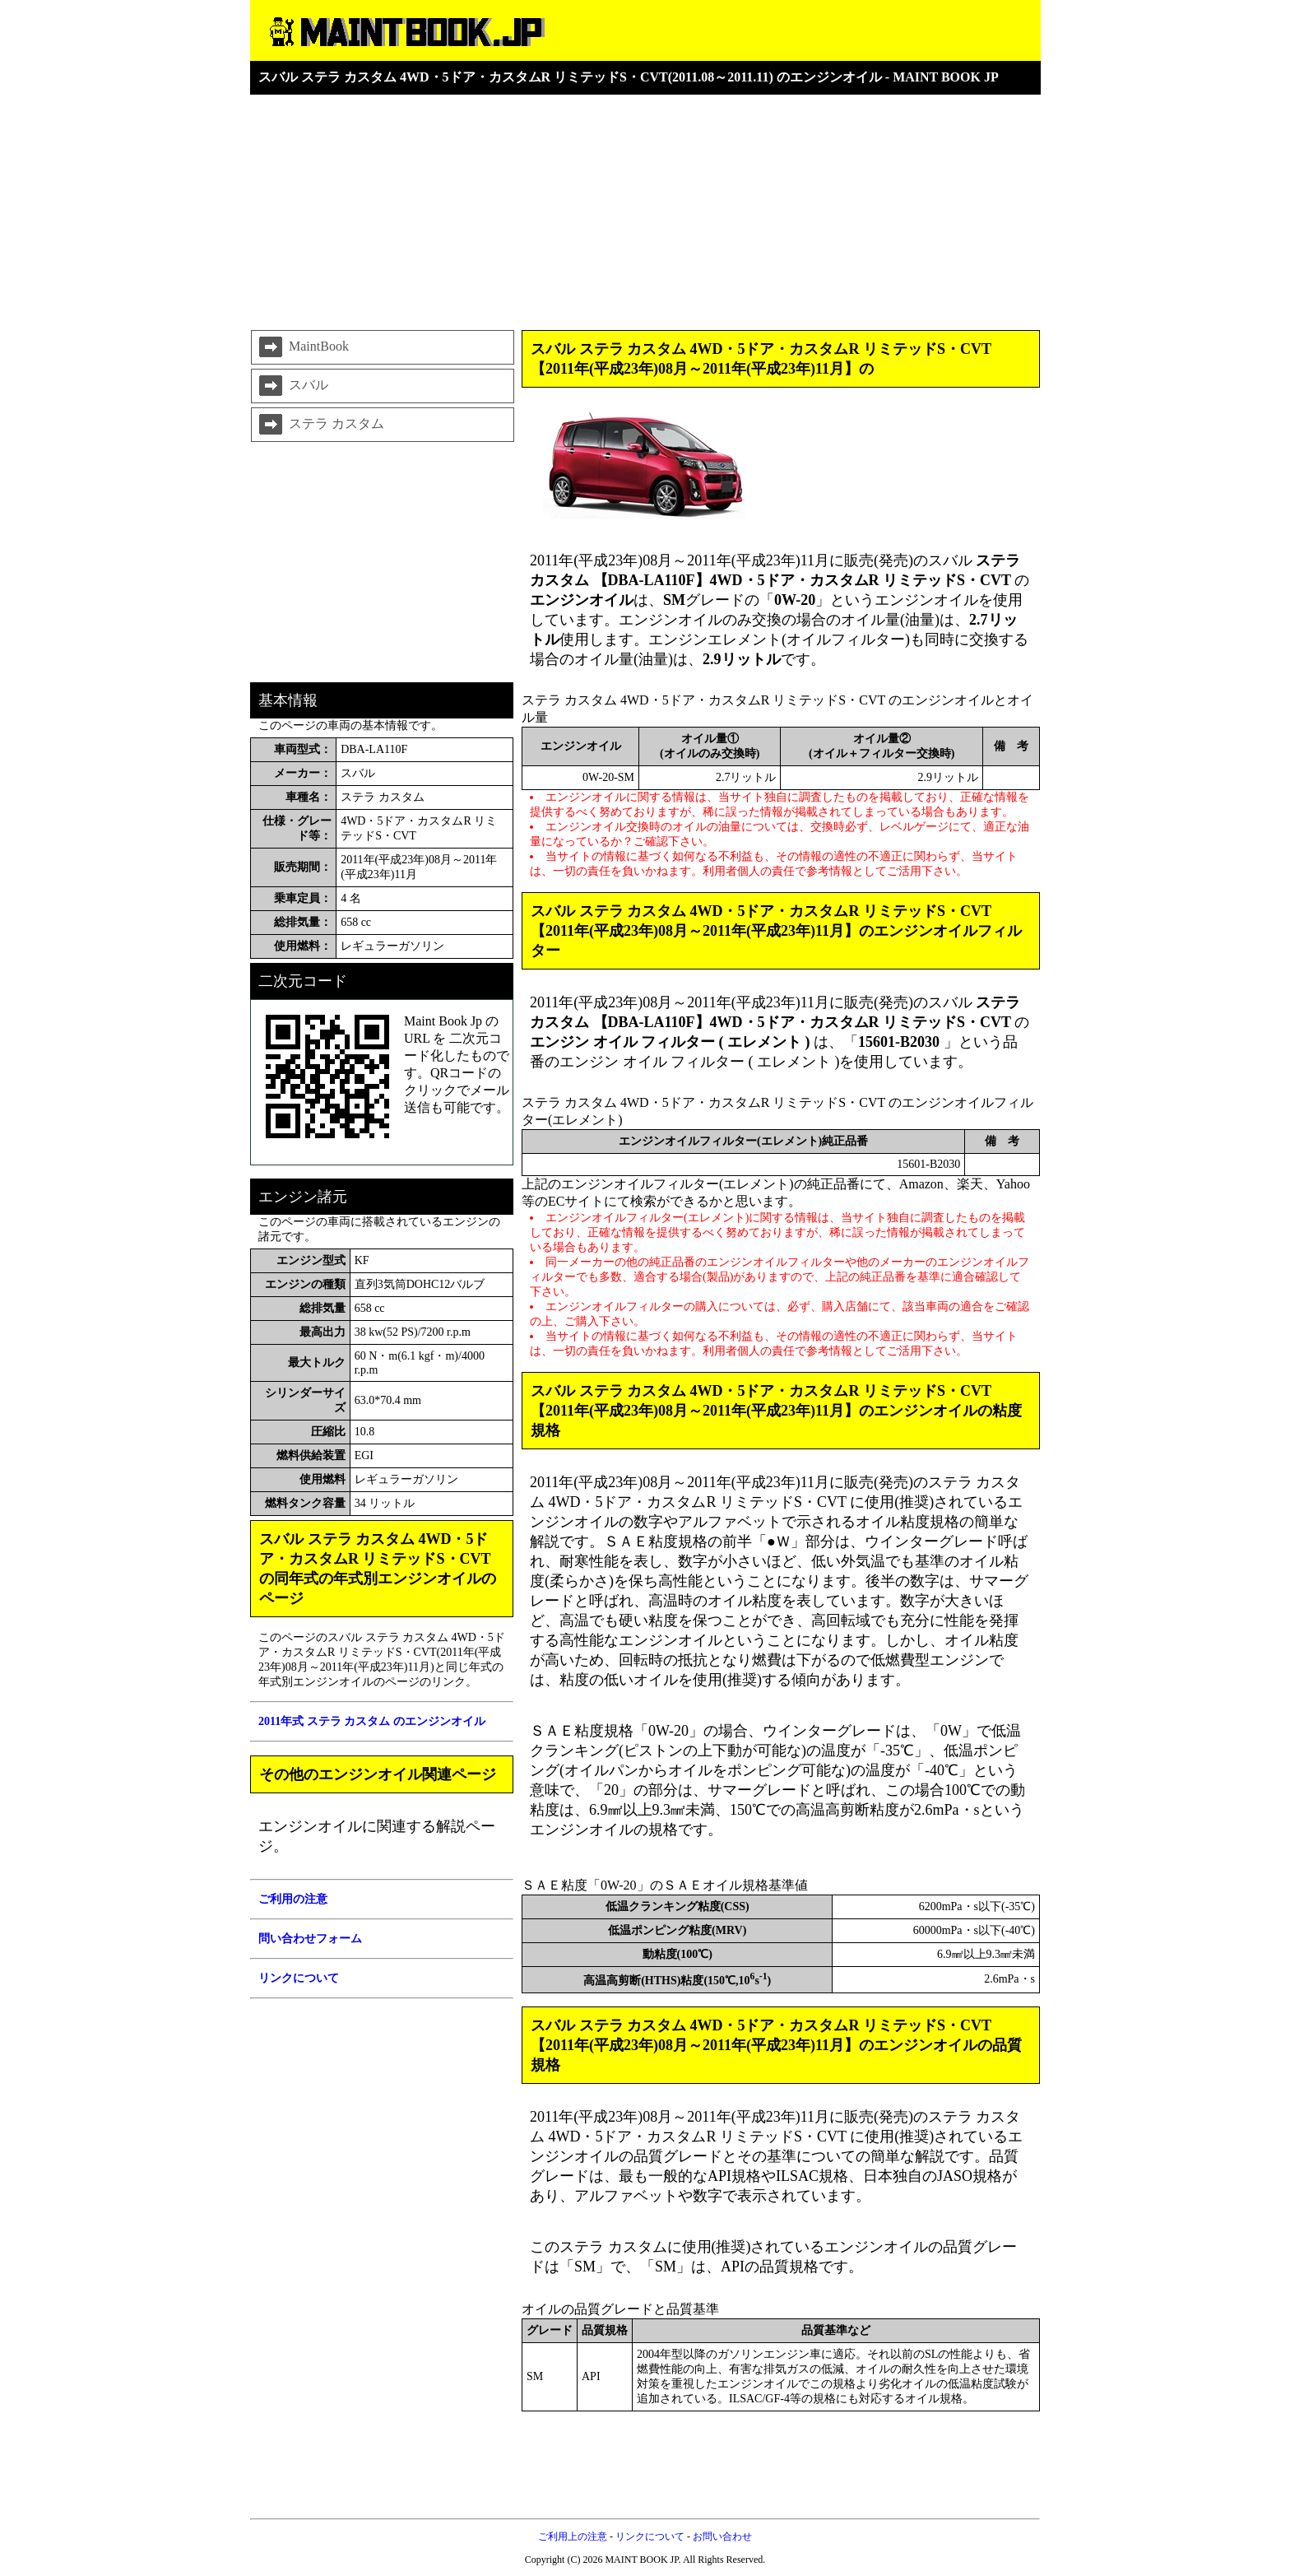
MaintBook (302, 347)
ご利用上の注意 (572, 2536)
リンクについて (649, 2536)
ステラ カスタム (320, 424)
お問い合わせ (722, 2536)
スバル (292, 386)
